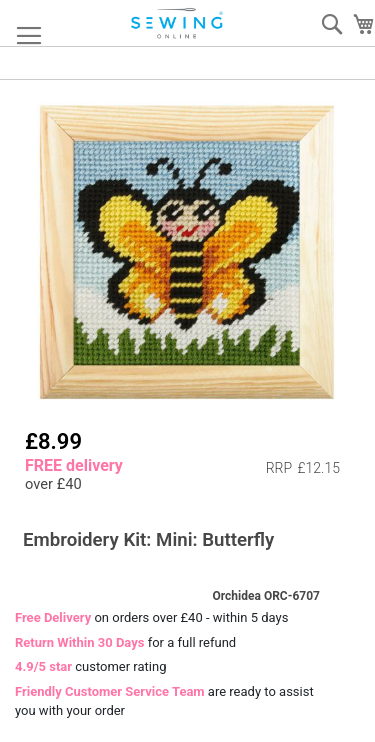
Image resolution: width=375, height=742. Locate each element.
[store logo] (178, 23)
